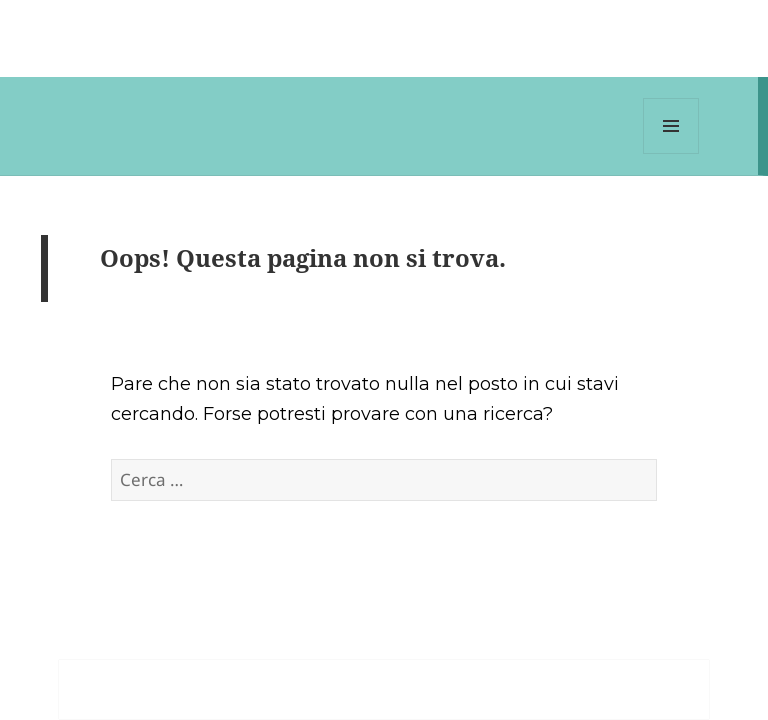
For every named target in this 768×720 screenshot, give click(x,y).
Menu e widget (671, 153)
